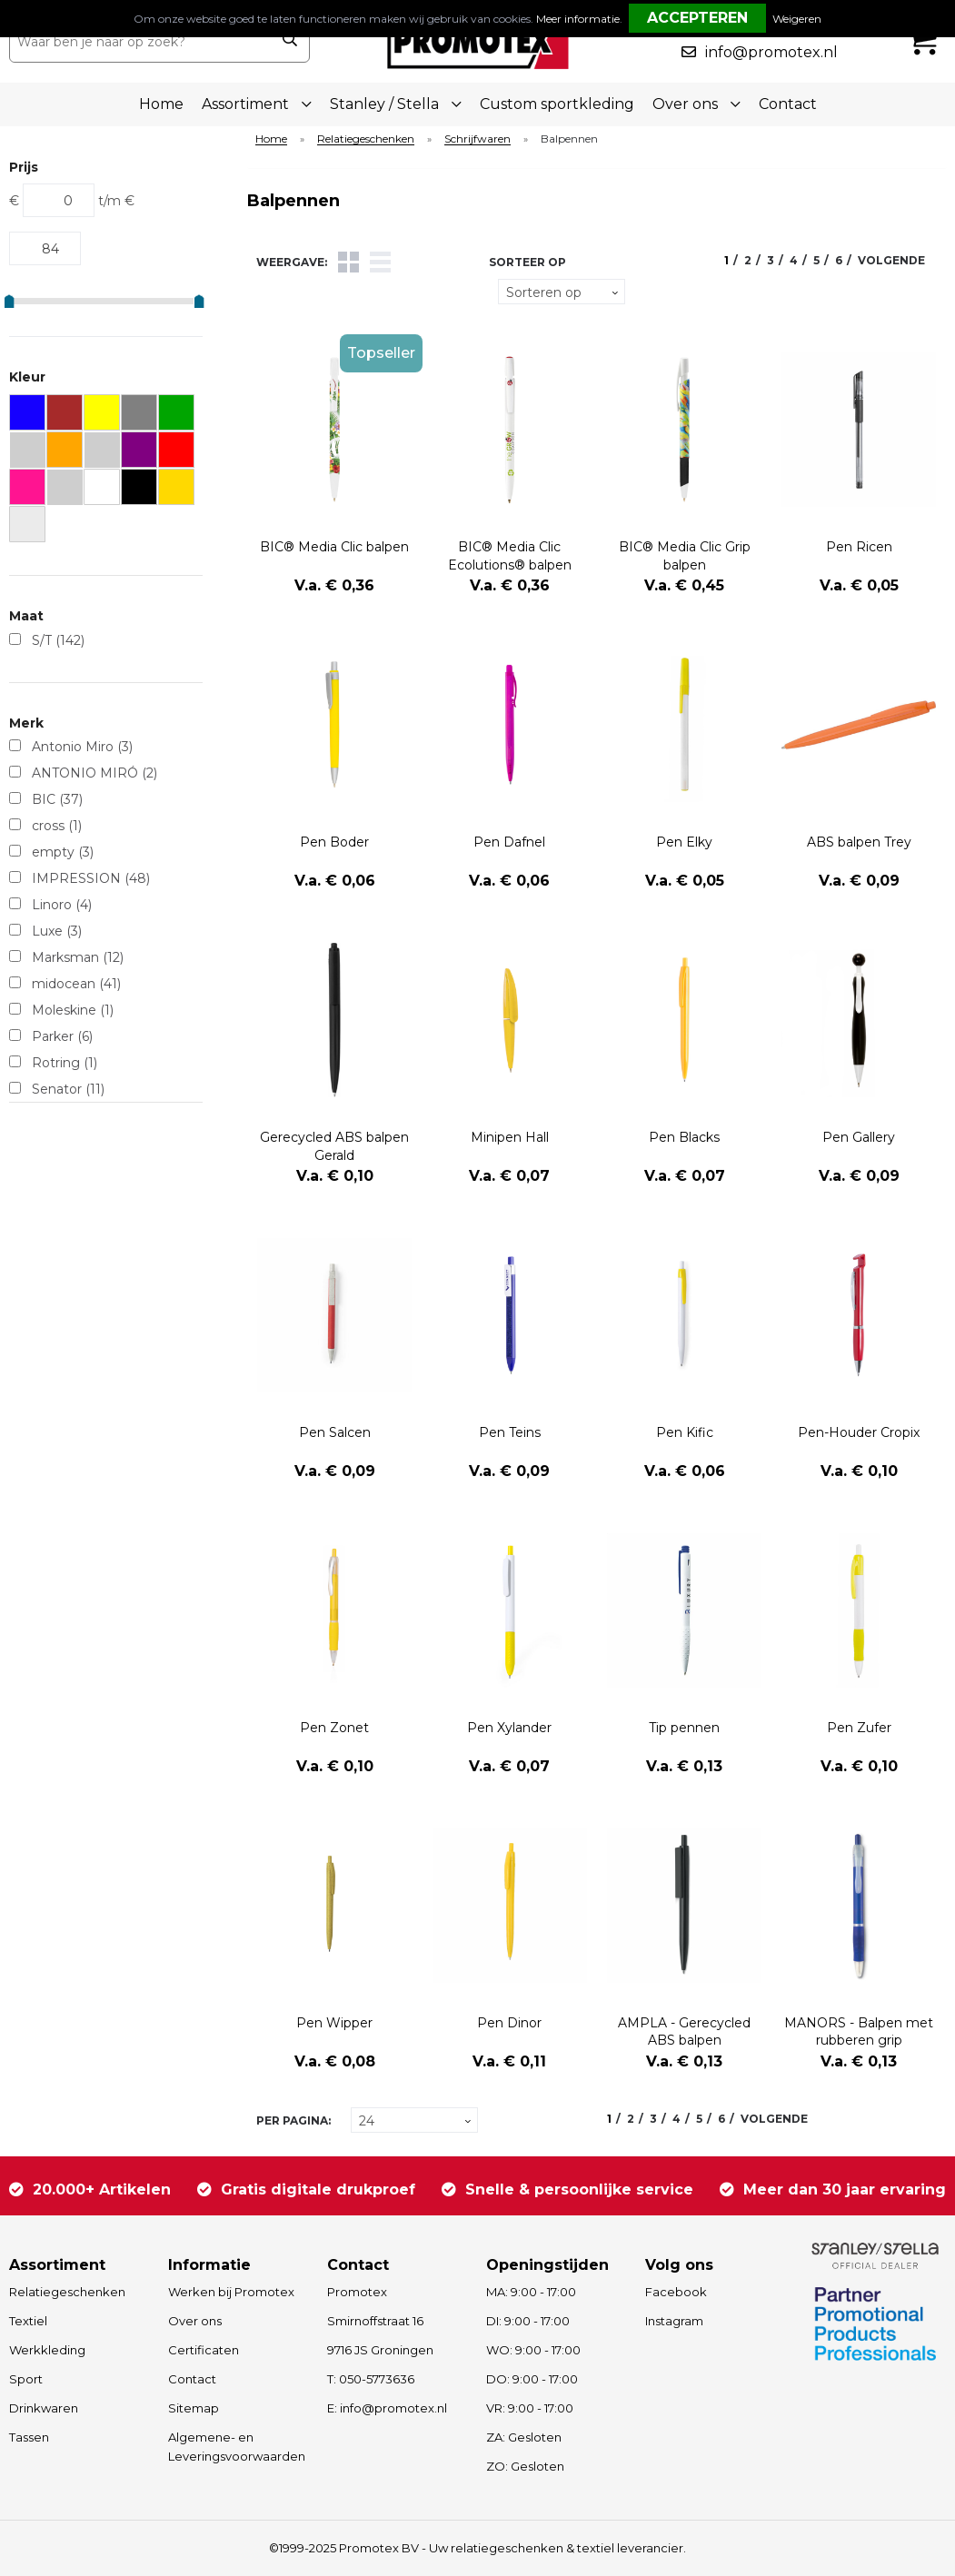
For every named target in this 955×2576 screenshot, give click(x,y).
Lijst (380, 262)
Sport (26, 2379)
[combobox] (139, 42)
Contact (788, 104)
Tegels (348, 262)
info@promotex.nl (771, 52)
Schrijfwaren (477, 139)
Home (161, 104)
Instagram (674, 2320)
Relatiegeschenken (365, 139)
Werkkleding (47, 2350)
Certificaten (203, 2350)
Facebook (676, 2291)
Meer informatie (578, 18)
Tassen (29, 2437)
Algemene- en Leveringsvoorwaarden (236, 2446)
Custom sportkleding (557, 104)
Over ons (195, 2320)
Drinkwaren (43, 2408)
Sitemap (193, 2408)
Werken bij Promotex (231, 2291)
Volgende (891, 260)
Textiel (28, 2320)
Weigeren (796, 18)
